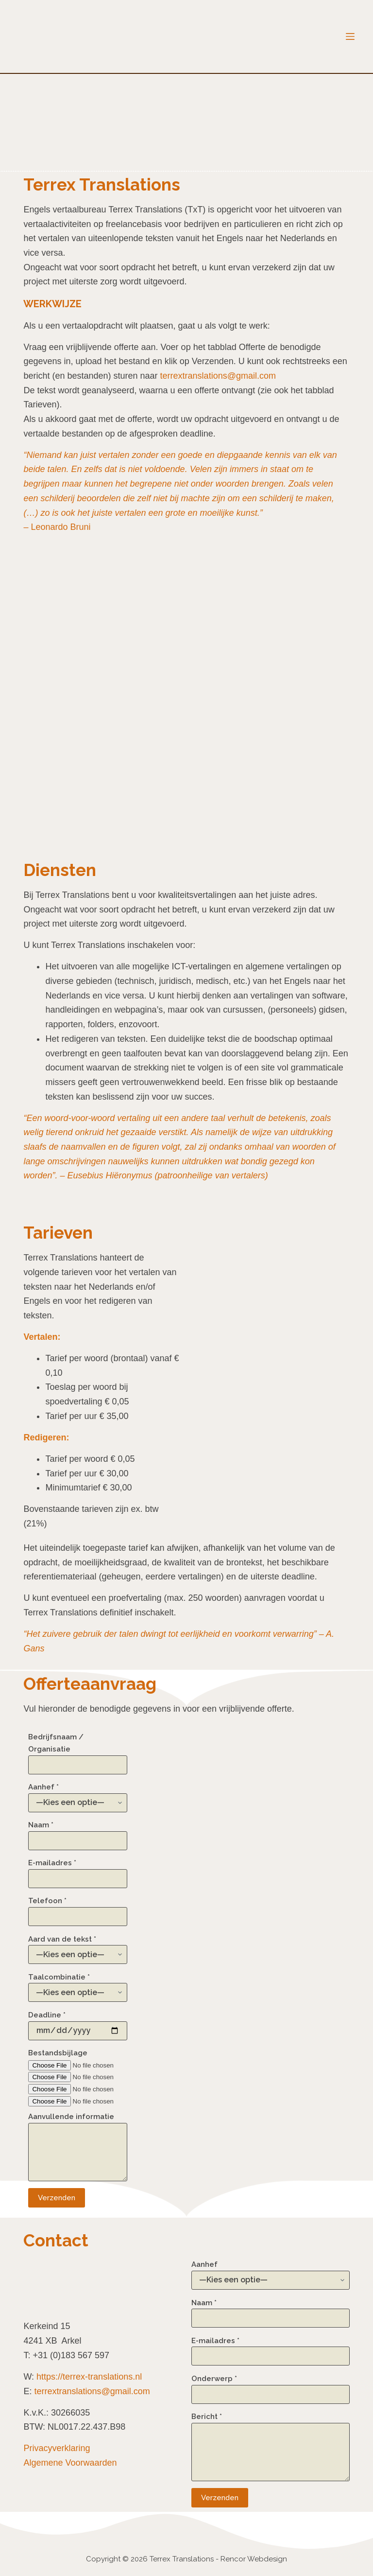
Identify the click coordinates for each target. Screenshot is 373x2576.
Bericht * (270, 2446)
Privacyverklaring (56, 2448)
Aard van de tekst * (77, 1947)
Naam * (77, 1833)
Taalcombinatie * (77, 1985)
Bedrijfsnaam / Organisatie (77, 1751)
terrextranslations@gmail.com (218, 376)
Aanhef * (77, 1795)
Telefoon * (77, 1908)
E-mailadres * (77, 1870)
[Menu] (350, 36)
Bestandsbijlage (77, 2077)
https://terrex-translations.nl (89, 2377)
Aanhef (270, 2272)
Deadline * (77, 2023)
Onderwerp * (270, 2386)
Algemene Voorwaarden (70, 2463)
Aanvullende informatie (77, 2146)
